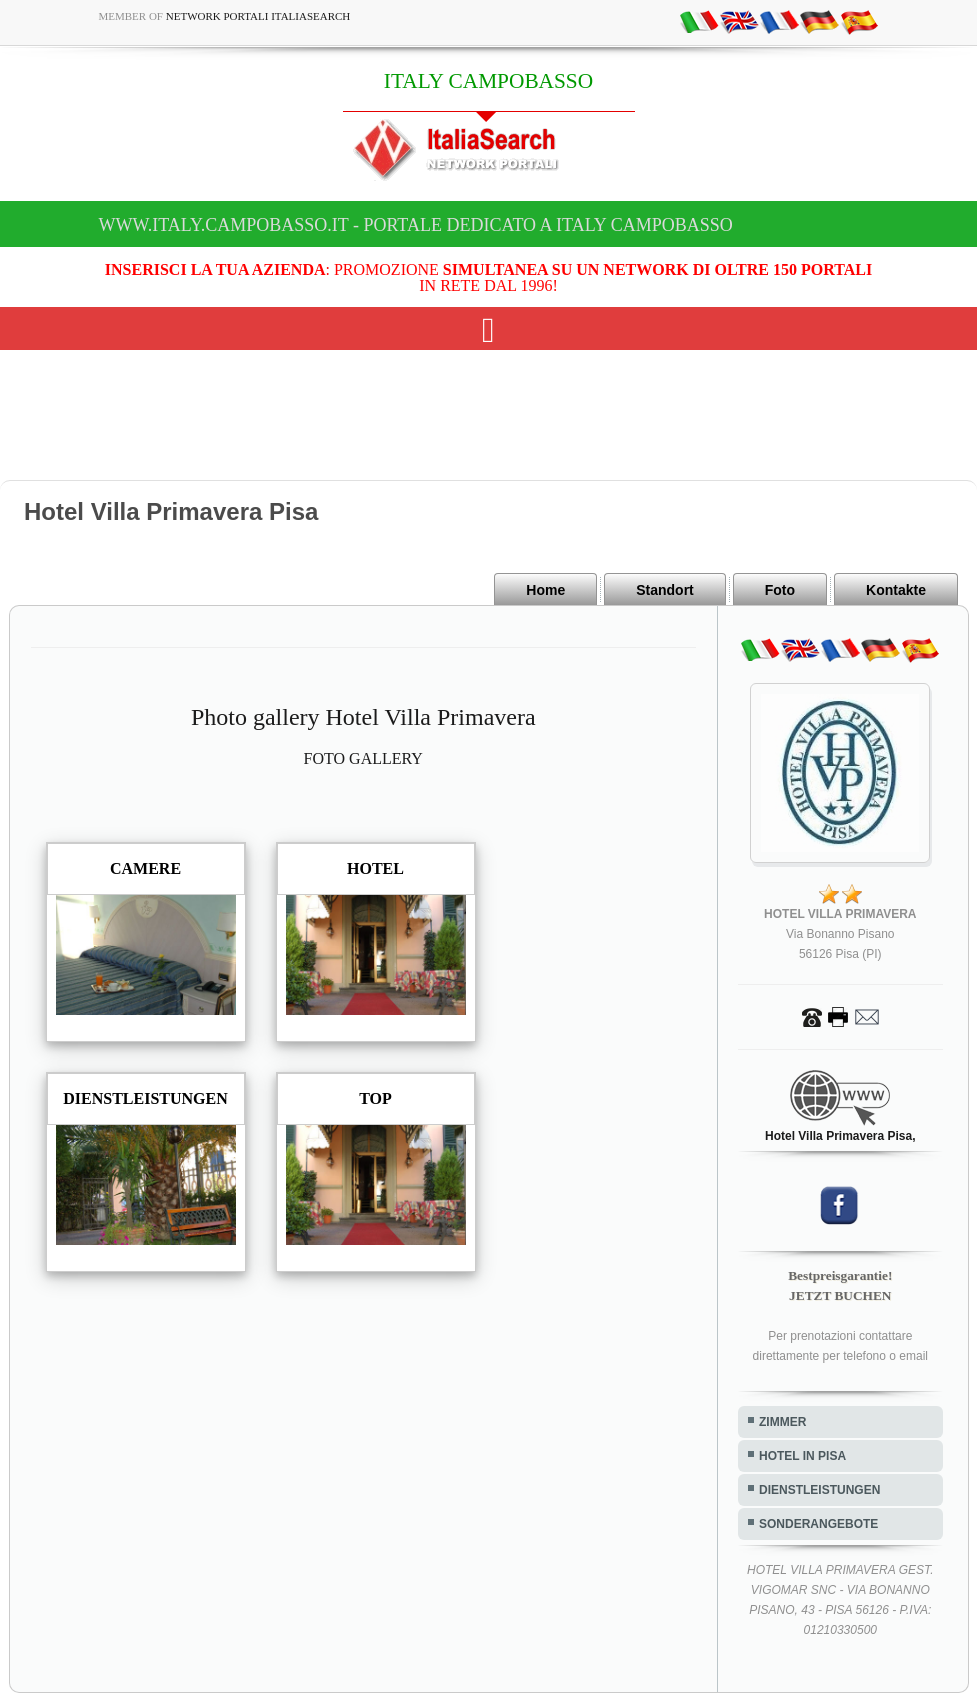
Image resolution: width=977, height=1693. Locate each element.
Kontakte (896, 590)
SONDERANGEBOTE (818, 1524)
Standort (665, 590)
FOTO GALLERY (363, 758)
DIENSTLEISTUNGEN (819, 1490)
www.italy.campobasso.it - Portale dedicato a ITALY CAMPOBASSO (416, 225)
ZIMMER (782, 1422)
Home (545, 590)
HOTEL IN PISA (802, 1456)
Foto (780, 590)
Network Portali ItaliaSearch (258, 16)
